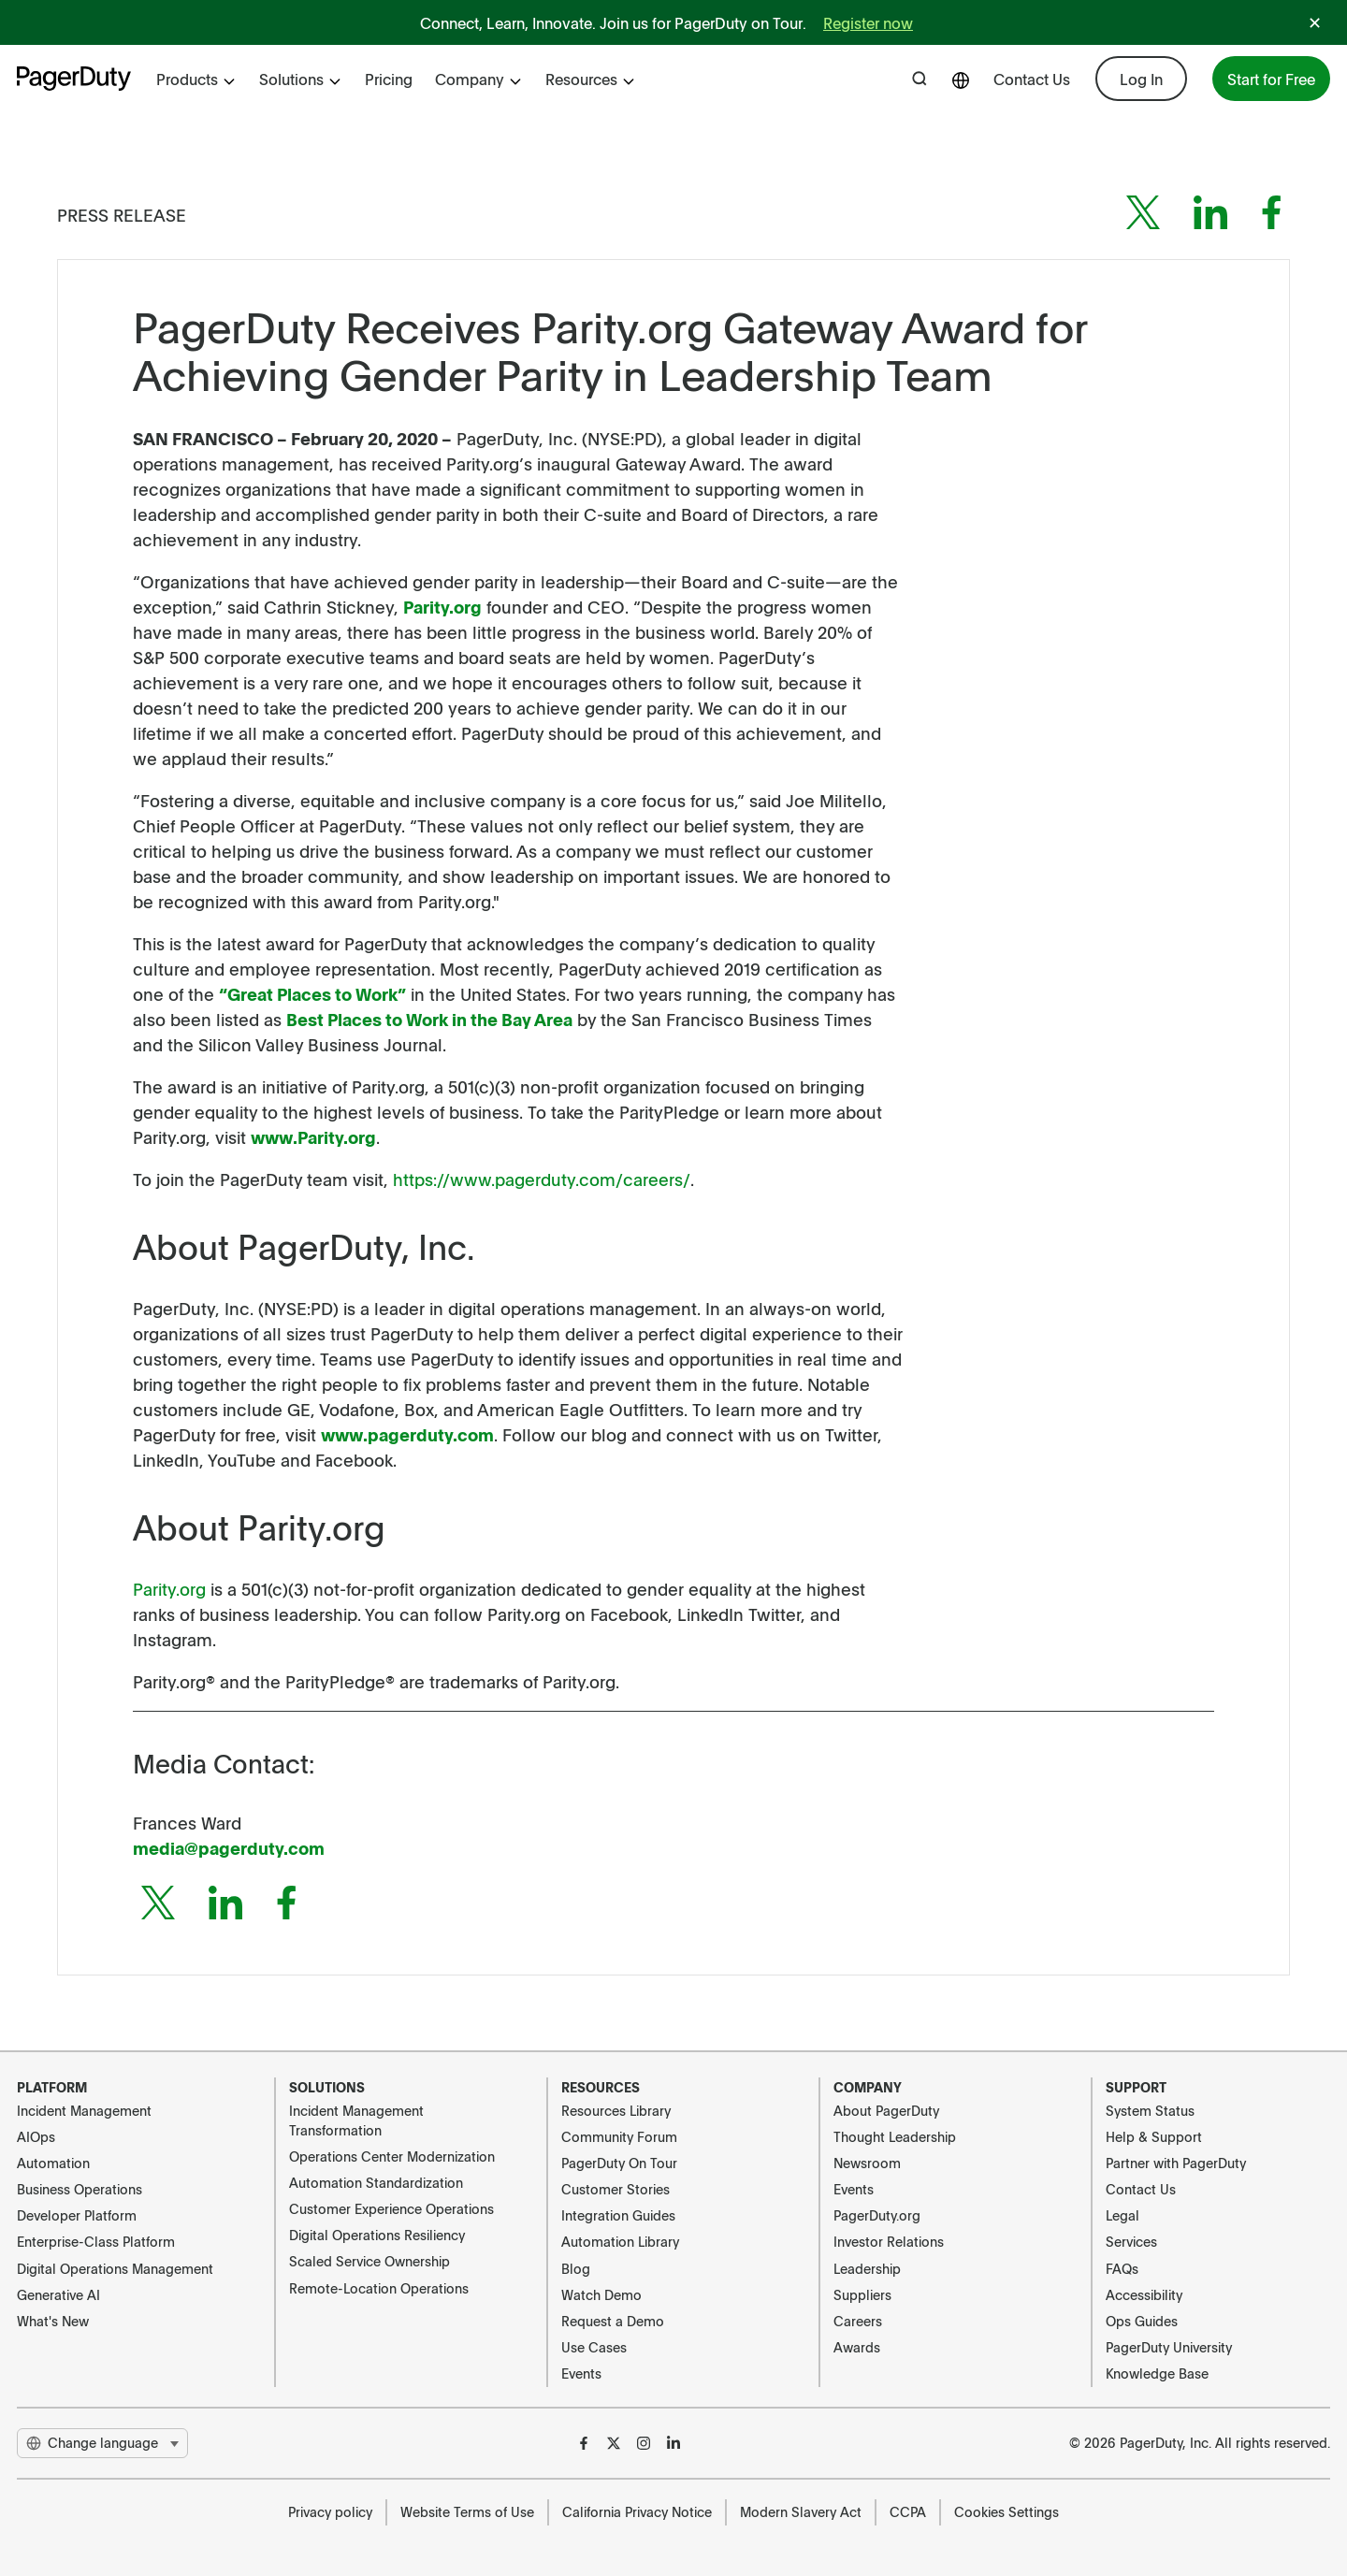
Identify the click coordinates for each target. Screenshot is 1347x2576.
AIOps (36, 2136)
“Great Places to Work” (312, 994)
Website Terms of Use (467, 2511)
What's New (53, 2320)
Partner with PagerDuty (1176, 2162)
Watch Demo (601, 2294)
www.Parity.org (313, 1137)
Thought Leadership (894, 2136)
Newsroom (867, 2162)
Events (581, 2373)
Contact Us (1031, 78)
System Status (1150, 2110)
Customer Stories (615, 2188)
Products (196, 78)
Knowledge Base (1157, 2373)
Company (479, 78)
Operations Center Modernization (392, 2156)
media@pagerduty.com (229, 1848)
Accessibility (1144, 2294)
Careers (857, 2320)
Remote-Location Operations (379, 2288)
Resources (590, 78)
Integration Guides (618, 2215)
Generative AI (58, 2294)
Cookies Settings (1006, 2511)
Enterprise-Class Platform (96, 2241)
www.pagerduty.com (407, 1434)
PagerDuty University (1169, 2346)
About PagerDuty (886, 2110)
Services (1131, 2241)
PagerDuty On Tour (619, 2162)
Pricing (389, 78)
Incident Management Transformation (356, 2120)
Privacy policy (330, 2511)
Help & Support (1154, 2136)
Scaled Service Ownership (369, 2260)
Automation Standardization (376, 2182)
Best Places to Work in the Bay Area (429, 1019)
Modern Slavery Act (801, 2511)
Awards (856, 2346)
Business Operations (79, 2188)
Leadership (867, 2268)
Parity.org (442, 606)
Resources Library (616, 2110)
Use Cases (594, 2346)
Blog (575, 2268)
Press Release (121, 214)
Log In (1141, 78)
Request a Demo (612, 2320)
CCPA (908, 2511)
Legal (1122, 2215)
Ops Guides (1142, 2320)
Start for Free (1271, 78)
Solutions (300, 78)
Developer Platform (77, 2215)
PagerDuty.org (876, 2215)
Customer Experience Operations (391, 2208)
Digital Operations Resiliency (377, 2234)
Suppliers (862, 2294)
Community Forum (619, 2136)
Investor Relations (888, 2241)
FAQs (1122, 2268)
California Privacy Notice (637, 2511)
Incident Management (84, 2110)
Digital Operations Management (115, 2268)
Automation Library (620, 2241)
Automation (53, 2162)
